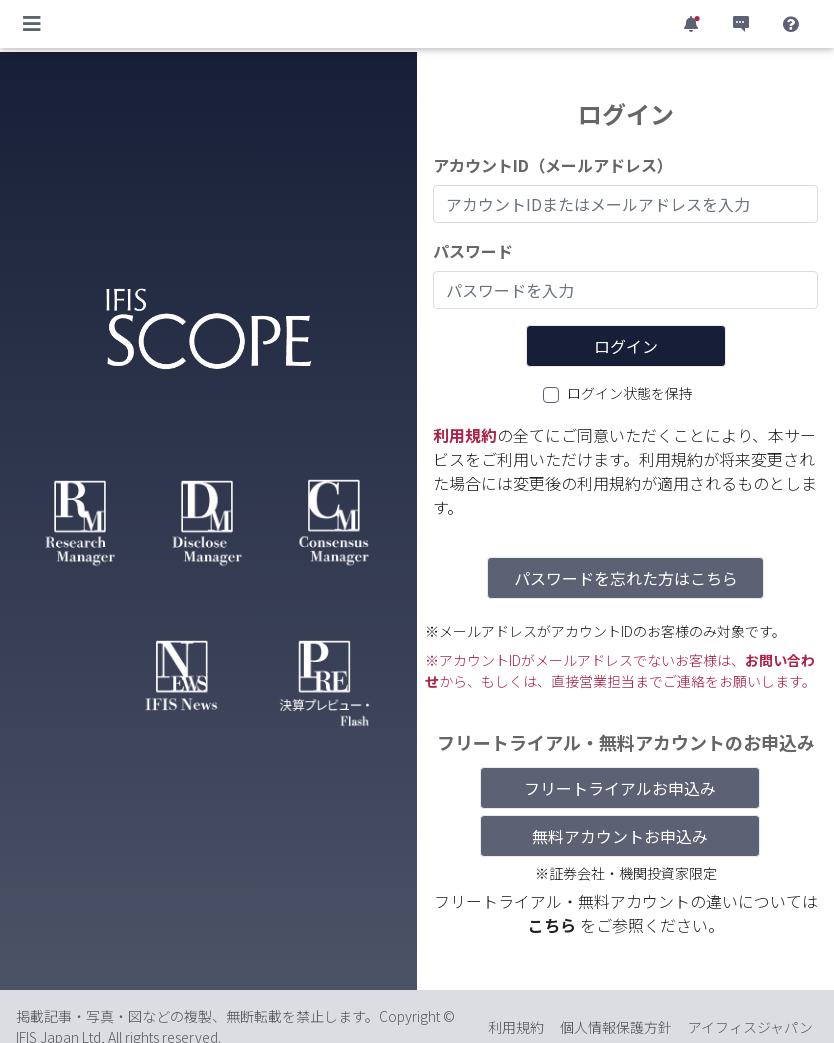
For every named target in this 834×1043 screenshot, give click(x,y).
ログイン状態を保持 (630, 393)
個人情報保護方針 (616, 1027)
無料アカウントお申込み (620, 836)
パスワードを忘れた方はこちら (626, 578)
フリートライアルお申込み (620, 788)
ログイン (626, 346)
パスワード (473, 251)
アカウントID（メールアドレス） (553, 165)
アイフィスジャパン (750, 1027)
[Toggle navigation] (32, 24)
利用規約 (465, 435)
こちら (554, 925)
